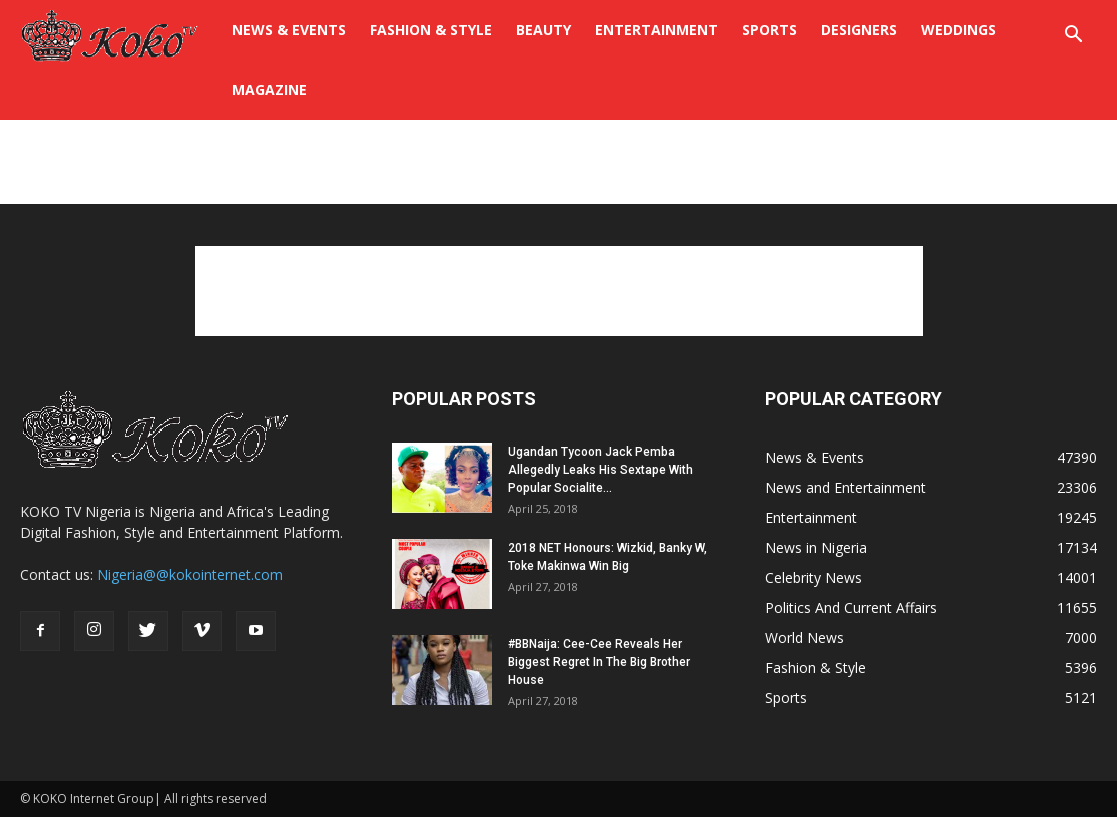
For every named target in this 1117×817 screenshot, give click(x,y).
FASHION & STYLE (431, 29)
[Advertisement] (559, 174)
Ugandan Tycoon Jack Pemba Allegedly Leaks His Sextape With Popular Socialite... (600, 470)
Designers (859, 29)
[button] (1073, 36)
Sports (769, 29)
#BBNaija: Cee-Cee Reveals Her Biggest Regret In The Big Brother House (599, 662)
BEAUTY (543, 29)
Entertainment (656, 29)
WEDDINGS (958, 29)
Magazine (269, 89)
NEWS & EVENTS (289, 29)
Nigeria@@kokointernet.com (190, 574)
